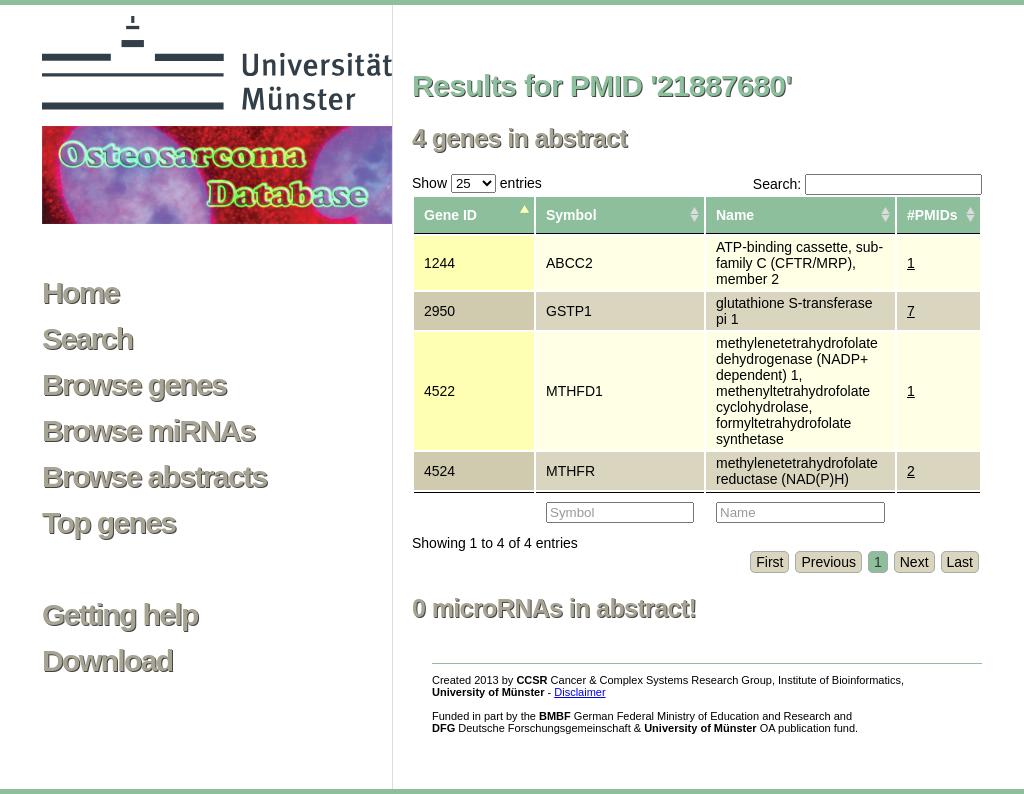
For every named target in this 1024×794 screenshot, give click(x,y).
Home (80, 293)
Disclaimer (579, 692)
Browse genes (134, 385)
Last (960, 562)
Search (87, 339)
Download (107, 661)
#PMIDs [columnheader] (932, 215)
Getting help (120, 615)
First (769, 562)
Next (914, 562)
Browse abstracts (154, 477)
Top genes (108, 523)
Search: (867, 184)
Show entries (477, 183)
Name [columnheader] (735, 215)
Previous (828, 562)
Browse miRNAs (148, 431)
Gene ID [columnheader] (450, 215)
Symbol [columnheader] (571, 215)
